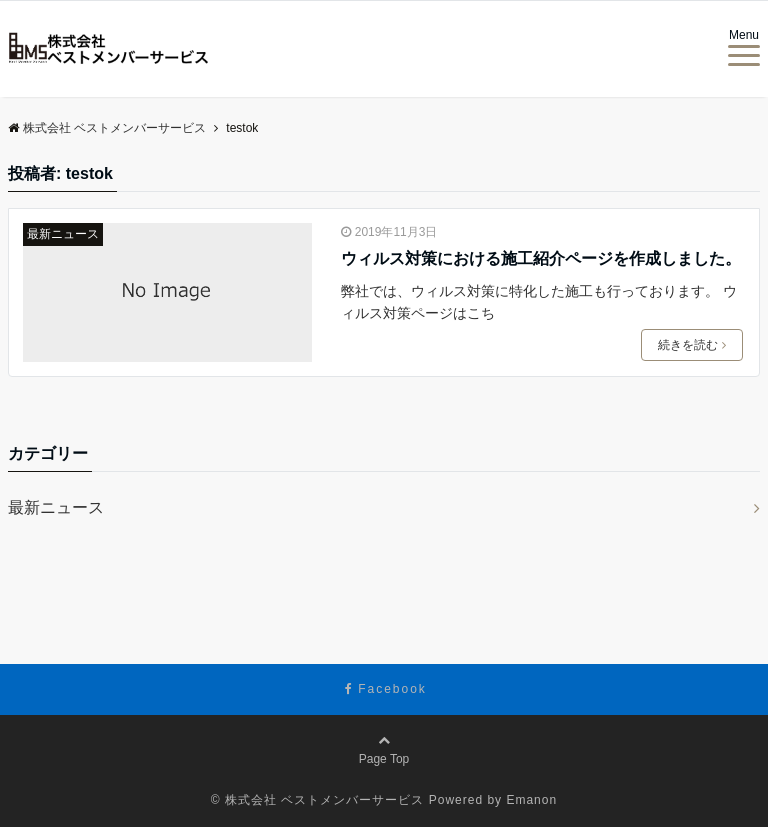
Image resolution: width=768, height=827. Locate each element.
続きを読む (692, 345)
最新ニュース (63, 234)
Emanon (531, 800)
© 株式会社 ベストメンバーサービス (318, 800)
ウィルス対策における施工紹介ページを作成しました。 (541, 258)
